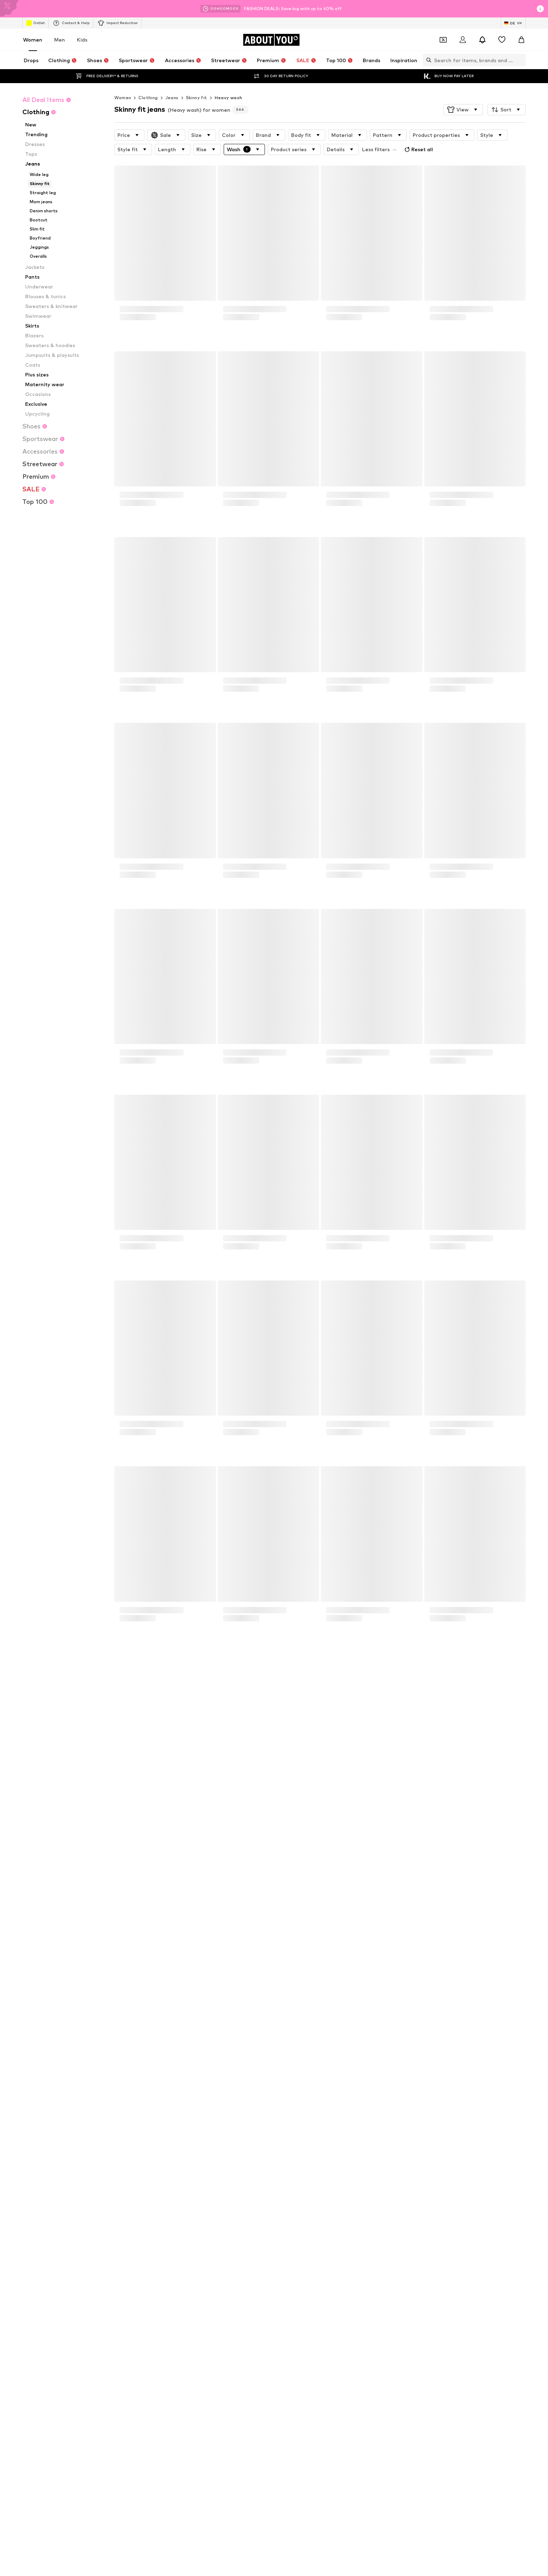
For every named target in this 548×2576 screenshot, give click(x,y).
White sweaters (378, 2104)
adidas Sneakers (206, 2104)
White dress (202, 2114)
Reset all (418, 149)
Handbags (114, 2114)
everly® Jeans (375, 2134)
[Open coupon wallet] (443, 40)
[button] (463, 109)
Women (32, 40)
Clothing (148, 97)
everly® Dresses (120, 2144)
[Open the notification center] (482, 40)
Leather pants (290, 2134)
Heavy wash (228, 97)
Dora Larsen (374, 2184)
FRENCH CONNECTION (385, 2194)
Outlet (35, 23)
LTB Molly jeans (377, 2124)
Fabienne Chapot (207, 2204)
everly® (111, 2174)
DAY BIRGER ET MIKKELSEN (132, 2194)
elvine (281, 2194)
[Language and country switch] (513, 23)
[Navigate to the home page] (271, 40)
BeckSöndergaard (122, 2184)
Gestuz (368, 2204)
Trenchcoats (374, 2114)
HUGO (367, 2174)
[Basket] (521, 40)
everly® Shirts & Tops (297, 2124)
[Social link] (110, 2500)
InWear (282, 2214)
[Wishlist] (502, 40)
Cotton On (286, 2184)
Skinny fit (196, 97)
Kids (82, 40)
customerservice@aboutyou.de (206, 1826)
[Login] (463, 40)
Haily (194, 2214)
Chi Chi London (204, 2184)
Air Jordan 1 (115, 2104)
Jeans (172, 97)
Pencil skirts (201, 2134)
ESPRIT (196, 2194)
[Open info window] (540, 8)
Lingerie (283, 2114)
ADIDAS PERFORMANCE (300, 2174)
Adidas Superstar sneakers (217, 2124)
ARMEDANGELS (206, 2174)
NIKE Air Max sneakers (126, 2124)
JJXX (366, 2214)
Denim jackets (118, 2134)
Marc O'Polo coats (295, 2104)
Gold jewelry (202, 2144)
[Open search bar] (427, 60)
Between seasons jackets (302, 2144)
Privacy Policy (171, 1820)
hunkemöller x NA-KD (125, 2214)
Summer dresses (378, 2144)
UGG (108, 2204)
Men (59, 40)
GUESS (282, 2204)
